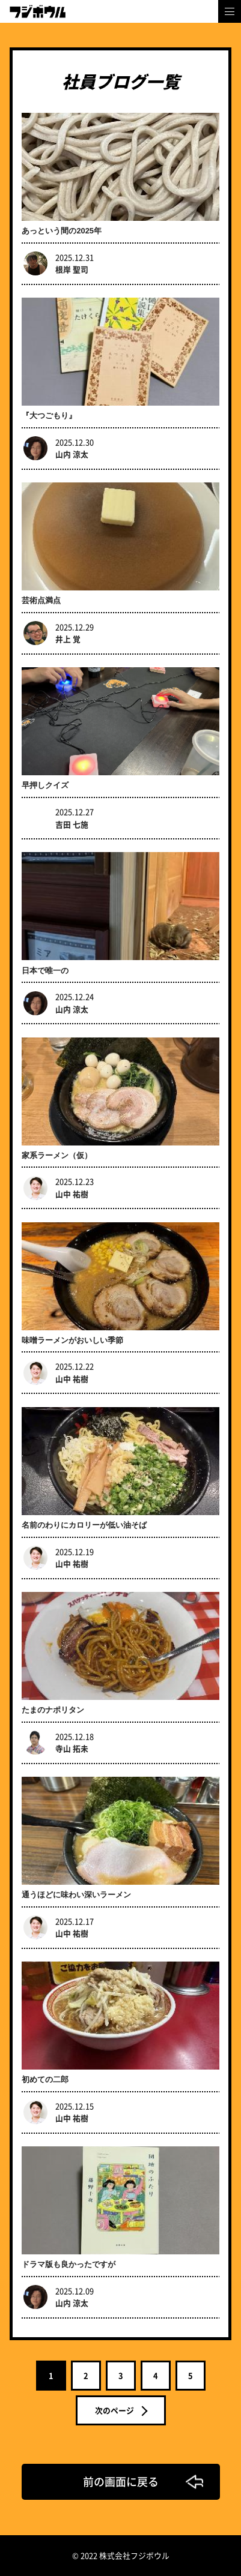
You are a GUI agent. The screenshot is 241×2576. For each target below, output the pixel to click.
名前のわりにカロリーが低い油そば (84, 1525)
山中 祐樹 (71, 1193)
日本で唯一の (45, 970)
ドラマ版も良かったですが (68, 2264)
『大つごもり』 (49, 415)
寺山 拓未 (71, 1748)
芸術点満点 (41, 600)
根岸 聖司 (71, 269)
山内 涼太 (71, 454)
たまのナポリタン (53, 1709)
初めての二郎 (45, 2079)
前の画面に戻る (121, 2481)
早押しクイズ (45, 785)
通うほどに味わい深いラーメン (76, 1894)
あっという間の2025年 (62, 230)
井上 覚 (68, 638)
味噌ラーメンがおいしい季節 (72, 1340)
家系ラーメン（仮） (57, 1155)
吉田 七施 (71, 824)
